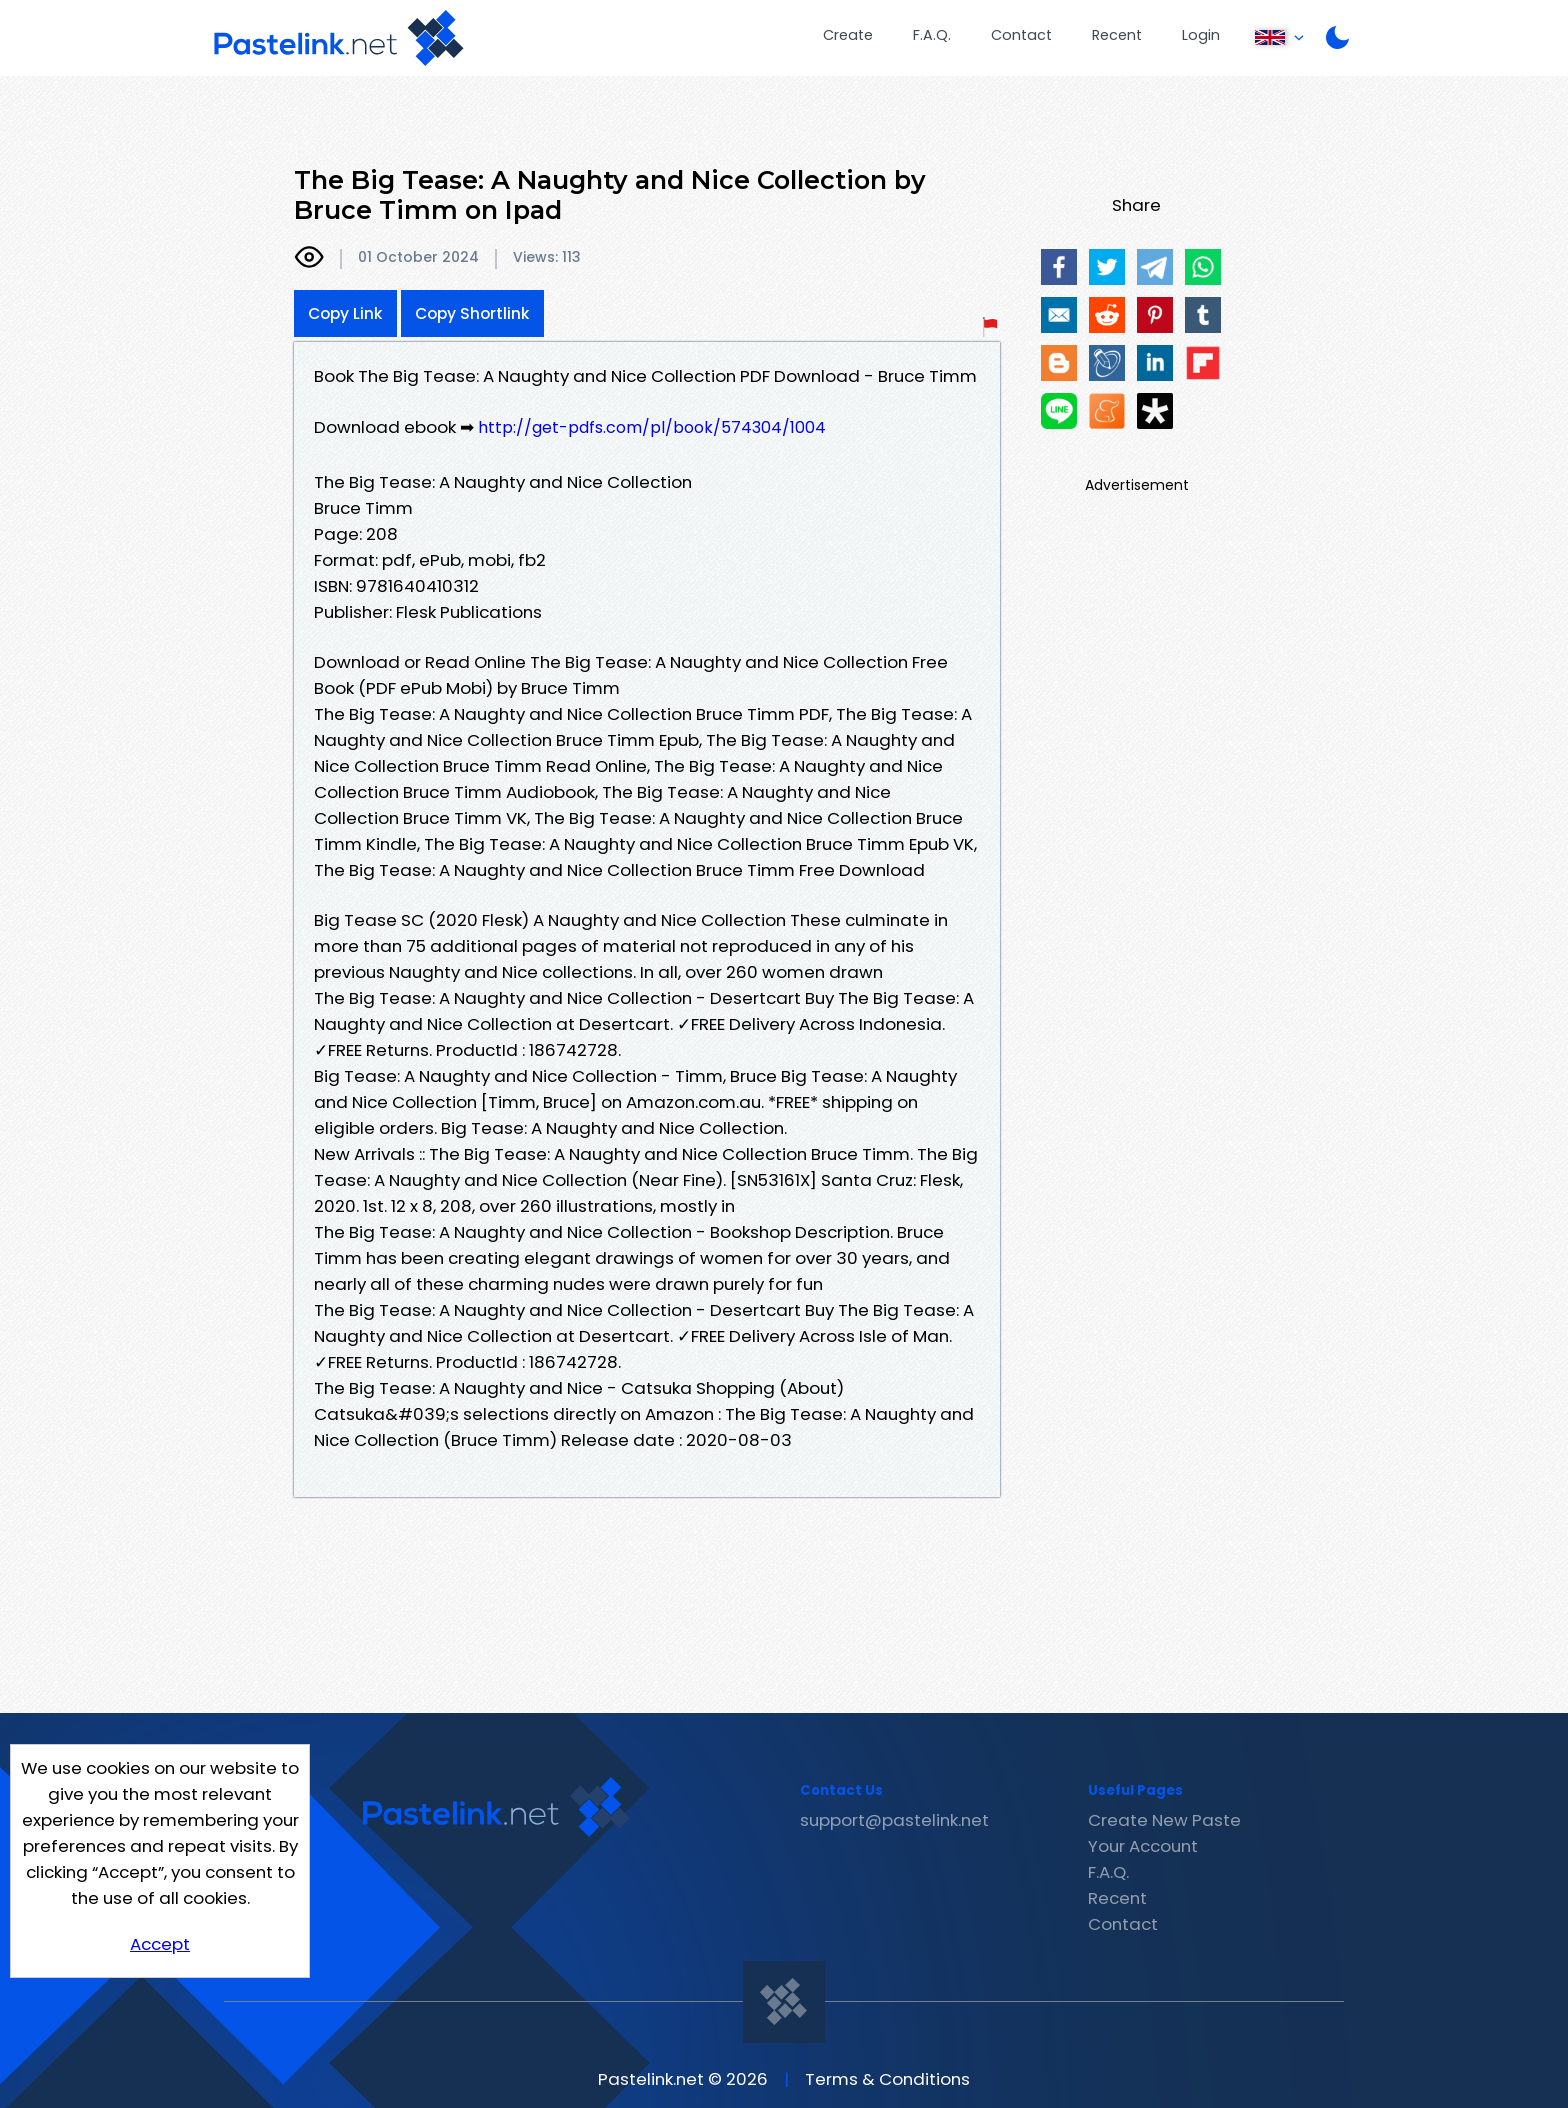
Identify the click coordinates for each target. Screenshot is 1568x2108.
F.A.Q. (932, 35)
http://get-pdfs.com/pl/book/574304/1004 (652, 427)
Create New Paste (1164, 1820)
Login (1201, 35)
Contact (1021, 35)
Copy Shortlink (472, 313)
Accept (160, 1944)
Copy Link (345, 313)
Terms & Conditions (887, 2079)
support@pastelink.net (894, 1820)
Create (848, 35)
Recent (1117, 35)
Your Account (1143, 1846)
